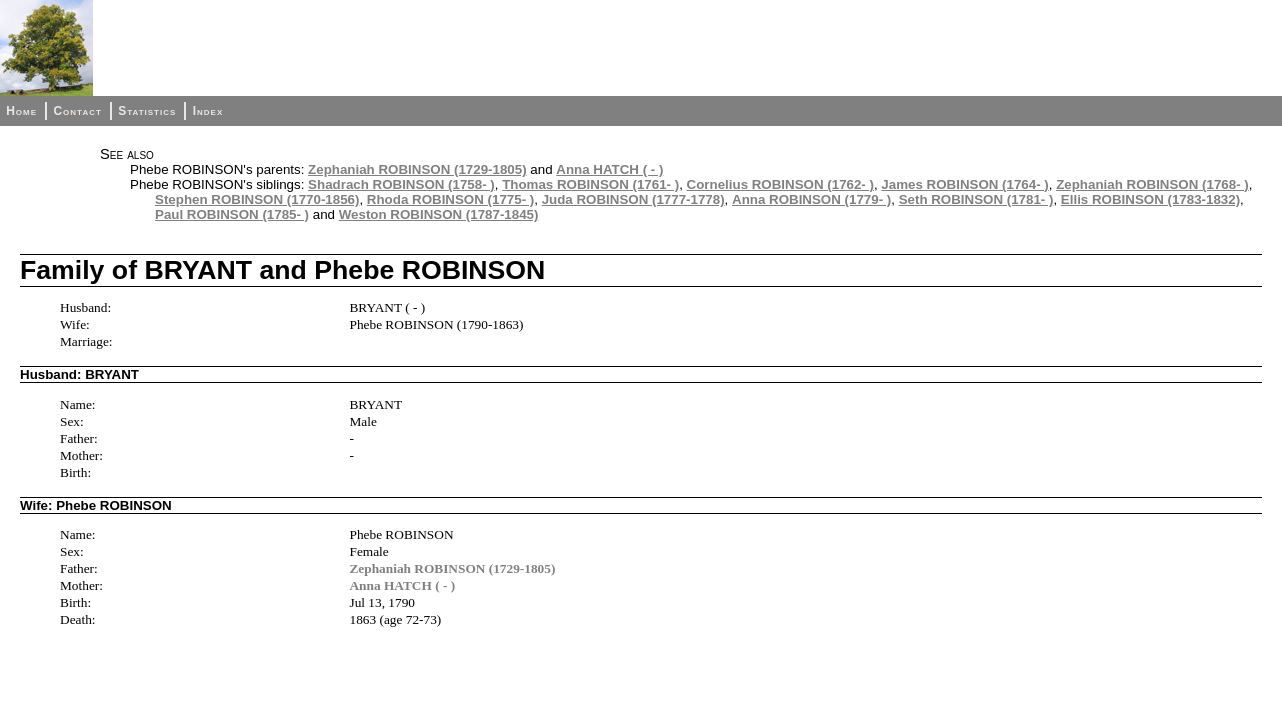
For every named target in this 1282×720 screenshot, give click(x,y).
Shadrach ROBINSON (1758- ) (401, 184)
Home (21, 111)
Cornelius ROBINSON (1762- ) (780, 184)
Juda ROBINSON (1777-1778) (633, 199)
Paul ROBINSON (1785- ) (232, 214)
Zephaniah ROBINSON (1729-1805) (417, 169)
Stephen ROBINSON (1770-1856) (257, 199)
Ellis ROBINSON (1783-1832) (1150, 199)
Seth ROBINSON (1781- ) (976, 199)
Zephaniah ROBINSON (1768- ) (1152, 184)
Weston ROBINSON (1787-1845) (439, 214)
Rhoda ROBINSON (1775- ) (450, 199)
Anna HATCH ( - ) (609, 169)
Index (208, 111)
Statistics (147, 111)
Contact (77, 111)
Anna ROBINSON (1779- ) (811, 199)
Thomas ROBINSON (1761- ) (590, 184)
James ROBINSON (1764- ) (964, 184)
